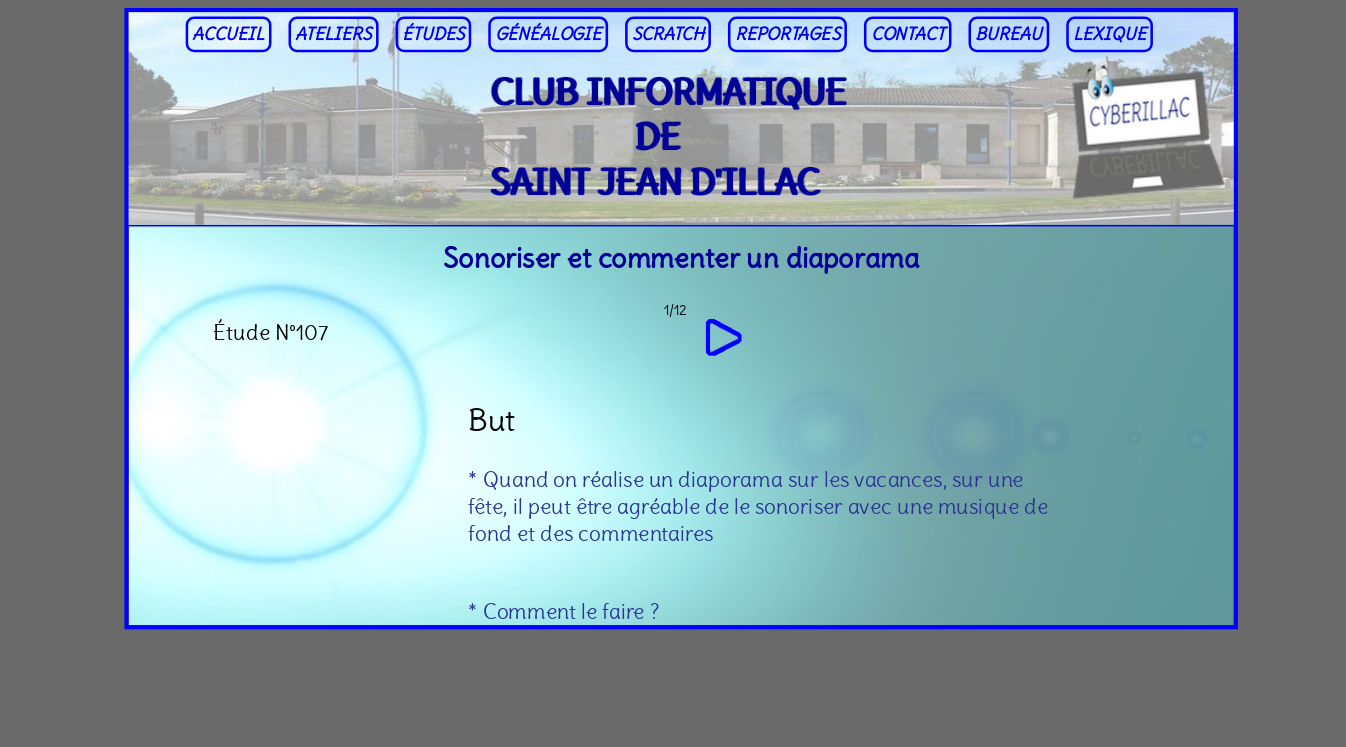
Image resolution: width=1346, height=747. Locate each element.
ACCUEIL (228, 34)
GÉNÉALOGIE (548, 34)
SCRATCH (668, 34)
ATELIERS (333, 34)
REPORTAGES (787, 34)
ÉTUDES (433, 34)
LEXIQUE (1109, 34)
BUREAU (1008, 34)
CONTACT (908, 34)
